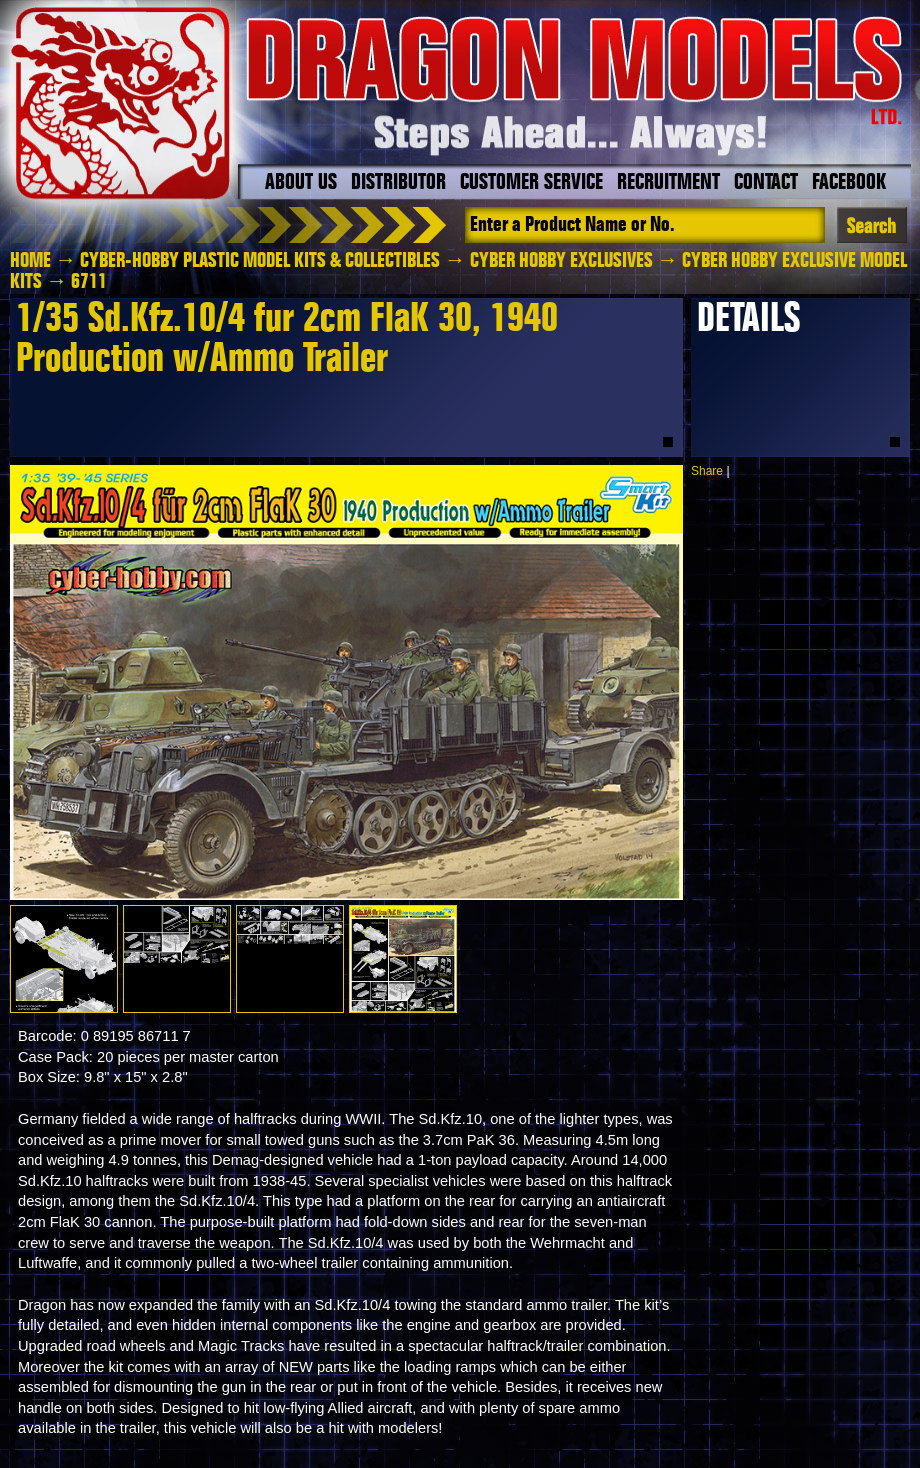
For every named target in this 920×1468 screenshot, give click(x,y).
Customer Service (531, 183)
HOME (30, 261)
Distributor (398, 183)
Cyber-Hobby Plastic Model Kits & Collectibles (260, 261)
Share (707, 471)
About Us (301, 183)
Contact (766, 183)
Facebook (849, 183)
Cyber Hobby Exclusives (561, 261)
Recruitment (668, 183)
